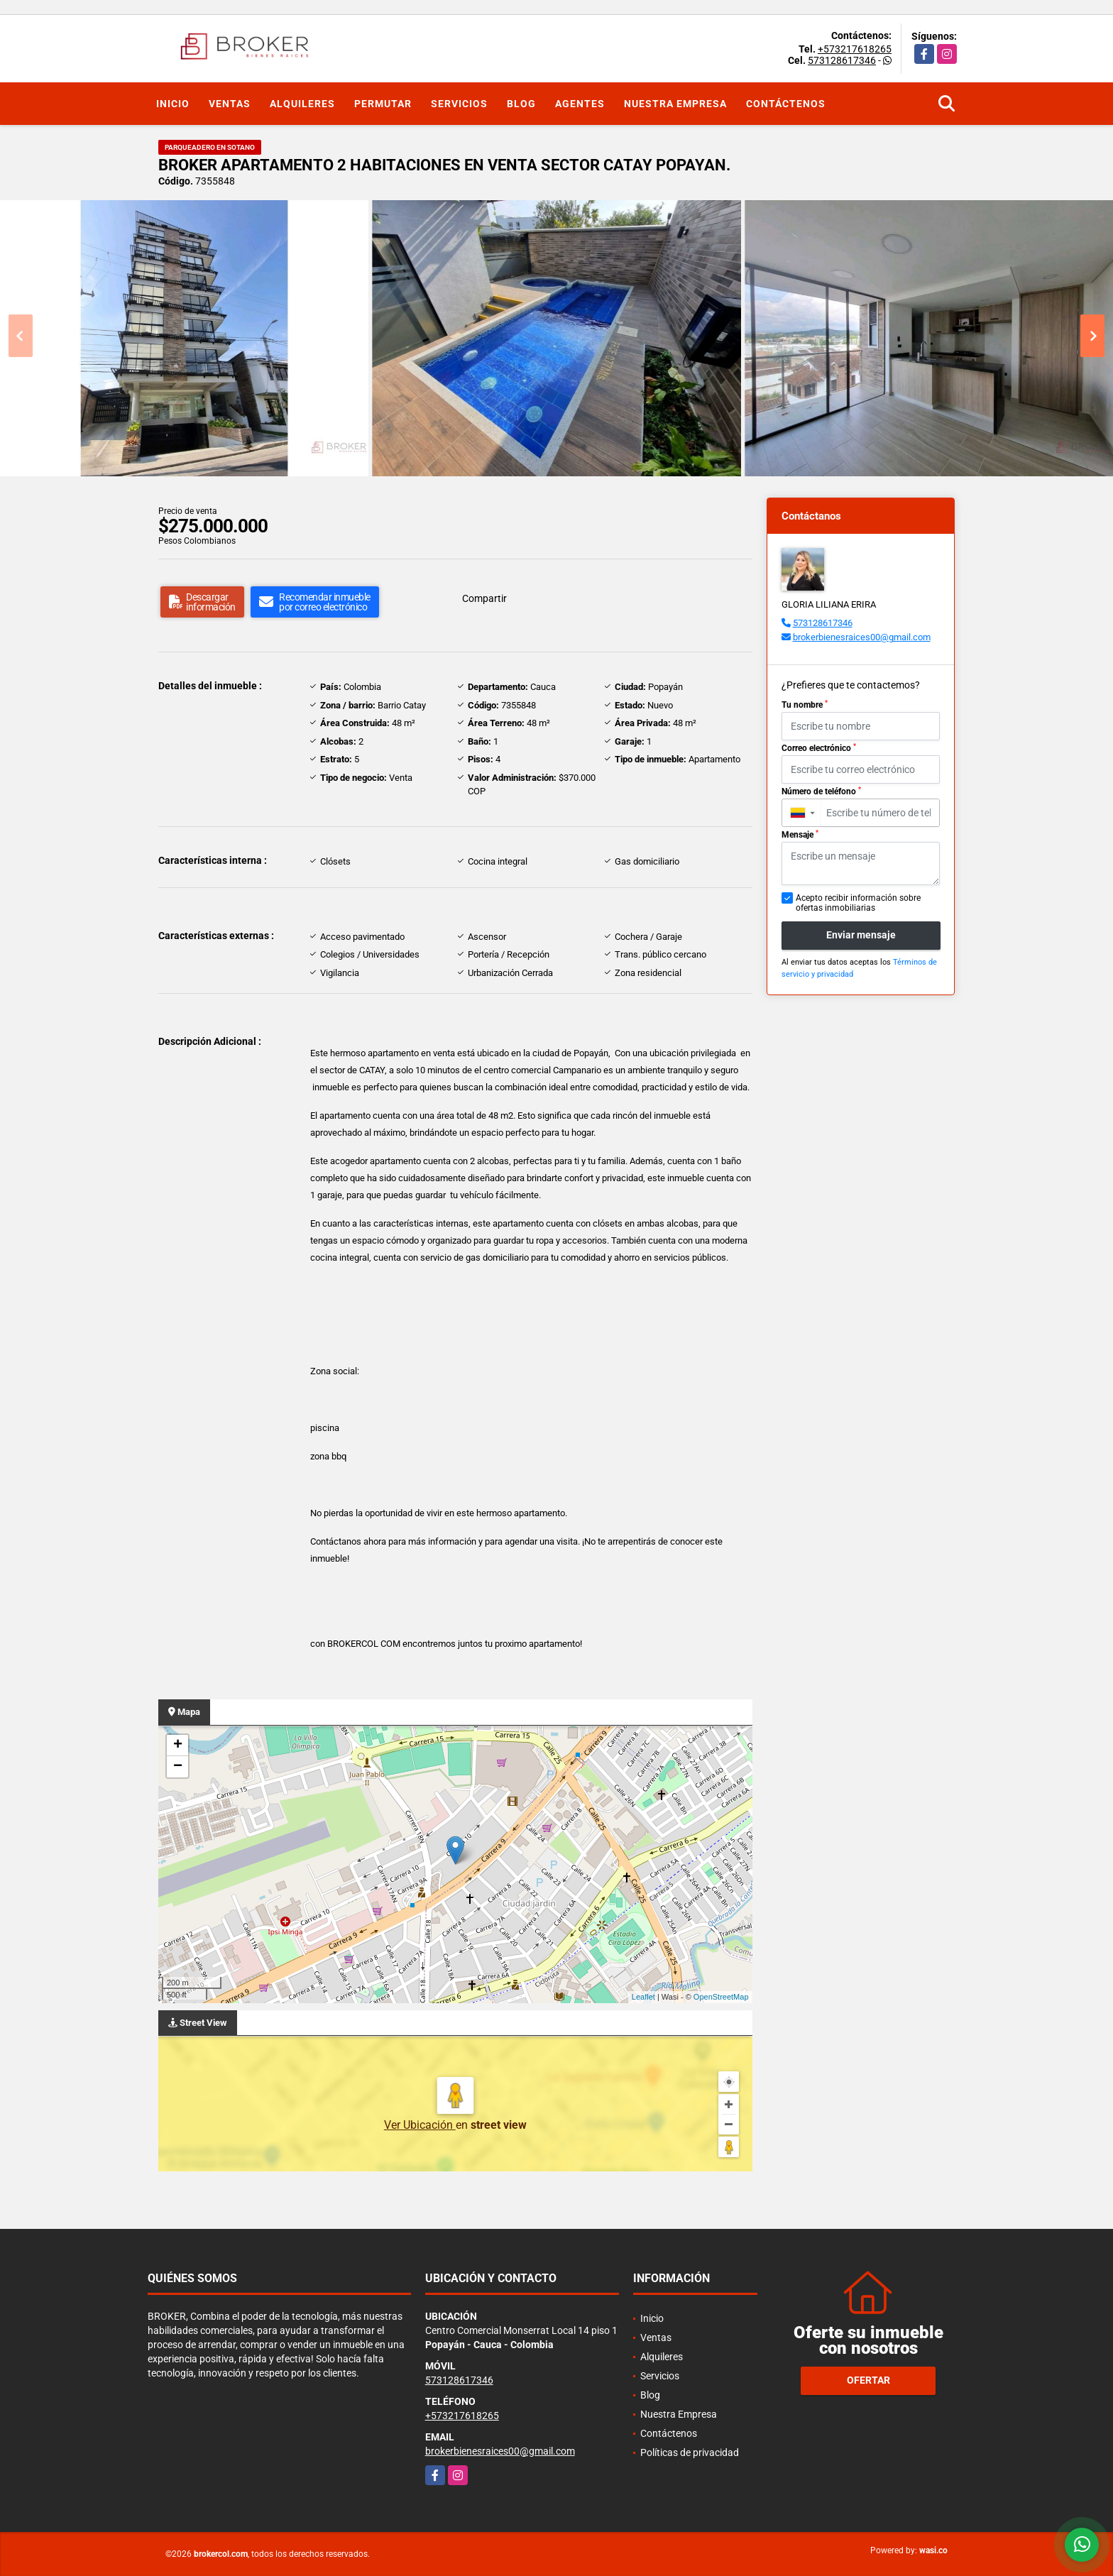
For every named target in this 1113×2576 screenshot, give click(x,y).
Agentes (580, 103)
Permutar (383, 103)
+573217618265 (855, 49)
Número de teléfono (821, 791)
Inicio (173, 103)
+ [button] (177, 1745)
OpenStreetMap (721, 1997)
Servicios (459, 103)
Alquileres (302, 103)
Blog (521, 103)
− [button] (177, 1766)
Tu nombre (805, 705)
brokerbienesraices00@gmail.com (862, 637)
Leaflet (643, 1997)
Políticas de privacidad (689, 2452)
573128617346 (842, 60)
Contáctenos (786, 103)
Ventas (230, 103)
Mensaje (800, 834)
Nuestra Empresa (675, 103)
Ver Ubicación (420, 2125)
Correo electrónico (819, 748)
